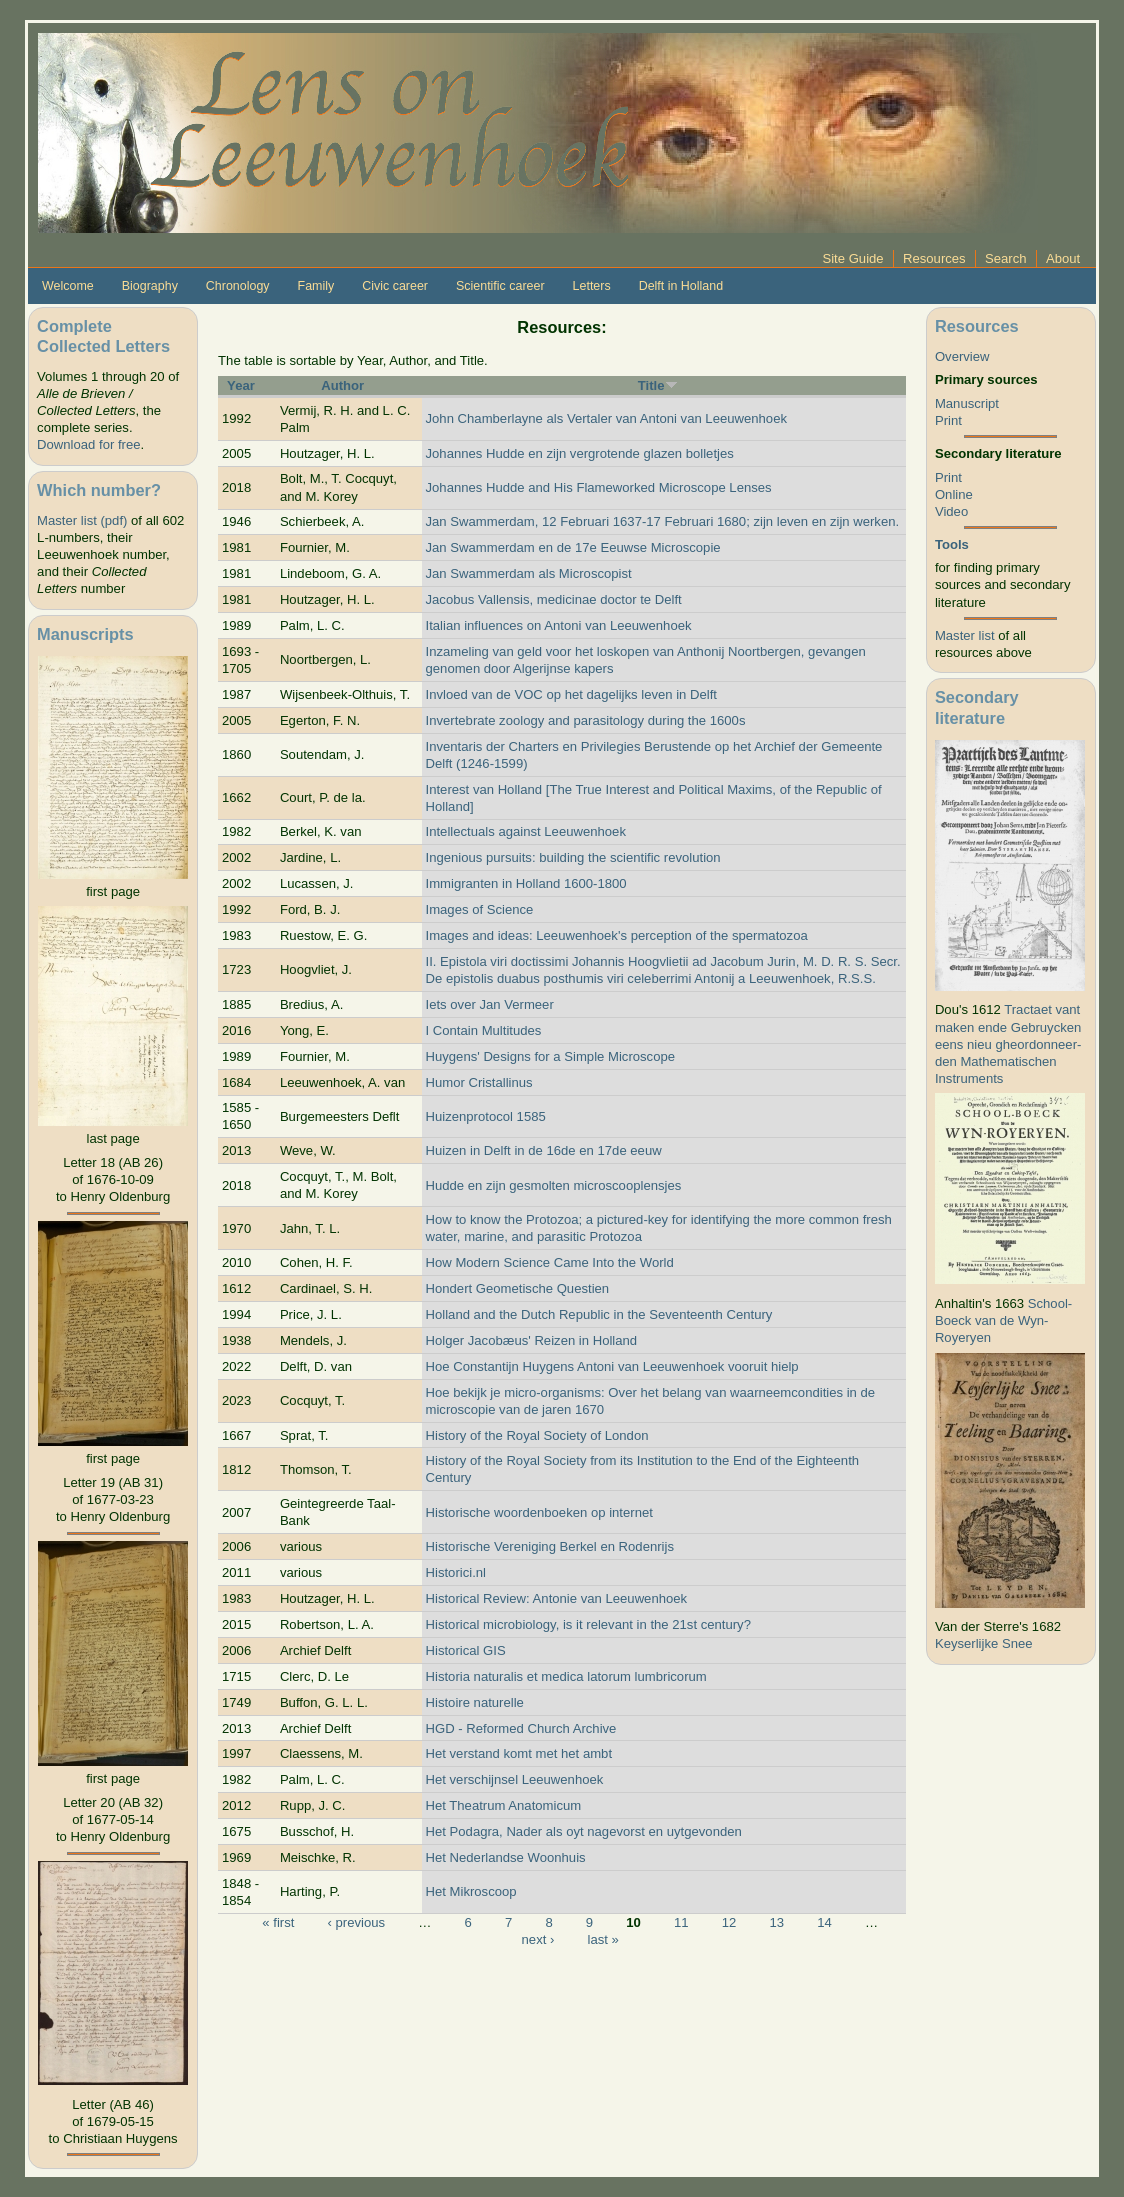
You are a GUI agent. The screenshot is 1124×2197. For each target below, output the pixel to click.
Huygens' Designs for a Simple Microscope (551, 1056)
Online (954, 494)
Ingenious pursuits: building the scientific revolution (573, 857)
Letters (592, 286)
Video (951, 511)
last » (602, 1939)
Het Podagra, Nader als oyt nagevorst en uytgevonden (584, 1831)
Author (342, 385)
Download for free (88, 444)
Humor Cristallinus (479, 1082)
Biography (150, 286)
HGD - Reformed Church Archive (521, 1728)
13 (776, 1922)
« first (278, 1922)
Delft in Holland (681, 286)
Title (658, 385)
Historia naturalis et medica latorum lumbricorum (566, 1676)
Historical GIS (466, 1650)
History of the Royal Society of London (537, 1435)
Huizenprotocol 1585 (486, 1116)
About (1063, 258)
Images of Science (480, 909)
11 (681, 1922)
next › (538, 1939)
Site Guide (852, 258)
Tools (952, 544)
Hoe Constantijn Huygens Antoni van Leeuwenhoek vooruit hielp (612, 1366)
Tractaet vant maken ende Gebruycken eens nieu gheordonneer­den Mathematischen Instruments (1008, 1043)
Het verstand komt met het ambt (519, 1753)
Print (948, 420)
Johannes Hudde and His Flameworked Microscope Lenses (599, 487)
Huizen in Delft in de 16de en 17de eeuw (544, 1150)
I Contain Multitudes (484, 1030)
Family (316, 286)
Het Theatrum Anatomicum (504, 1805)
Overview (962, 356)
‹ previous (357, 1922)
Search (1006, 258)
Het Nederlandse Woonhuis (506, 1857)
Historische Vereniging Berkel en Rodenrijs (550, 1546)
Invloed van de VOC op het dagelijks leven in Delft (572, 694)
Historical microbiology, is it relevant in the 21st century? (588, 1624)
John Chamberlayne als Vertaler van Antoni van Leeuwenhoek (606, 418)
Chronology (238, 286)
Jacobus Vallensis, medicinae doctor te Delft (554, 599)
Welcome (68, 286)
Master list (965, 635)
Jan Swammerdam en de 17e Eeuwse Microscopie (573, 547)
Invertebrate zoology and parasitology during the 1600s (586, 720)
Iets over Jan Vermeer (490, 1004)
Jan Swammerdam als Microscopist (529, 573)
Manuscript (967, 403)
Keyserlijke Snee (984, 1643)
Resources (934, 258)
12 (729, 1922)
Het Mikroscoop (471, 1891)
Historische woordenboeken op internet (539, 1512)
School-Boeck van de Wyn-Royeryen (1003, 1320)
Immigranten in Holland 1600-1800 (526, 883)
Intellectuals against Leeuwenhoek (526, 831)
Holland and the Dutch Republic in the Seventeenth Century (599, 1314)
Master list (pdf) (82, 520)
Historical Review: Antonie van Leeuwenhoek (557, 1598)
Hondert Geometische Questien (518, 1288)
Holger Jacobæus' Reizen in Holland (532, 1340)
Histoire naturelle (475, 1702)
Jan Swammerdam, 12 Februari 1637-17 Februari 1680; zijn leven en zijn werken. (663, 521)
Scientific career (500, 286)
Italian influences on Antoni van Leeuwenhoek (559, 625)
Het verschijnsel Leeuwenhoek (515, 1779)
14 (824, 1922)
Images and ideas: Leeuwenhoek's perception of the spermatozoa (617, 935)
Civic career (395, 286)
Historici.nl (456, 1572)
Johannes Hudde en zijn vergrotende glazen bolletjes (580, 453)
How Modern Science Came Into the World (550, 1262)
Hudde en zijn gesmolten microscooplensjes (554, 1185)
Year (241, 385)
